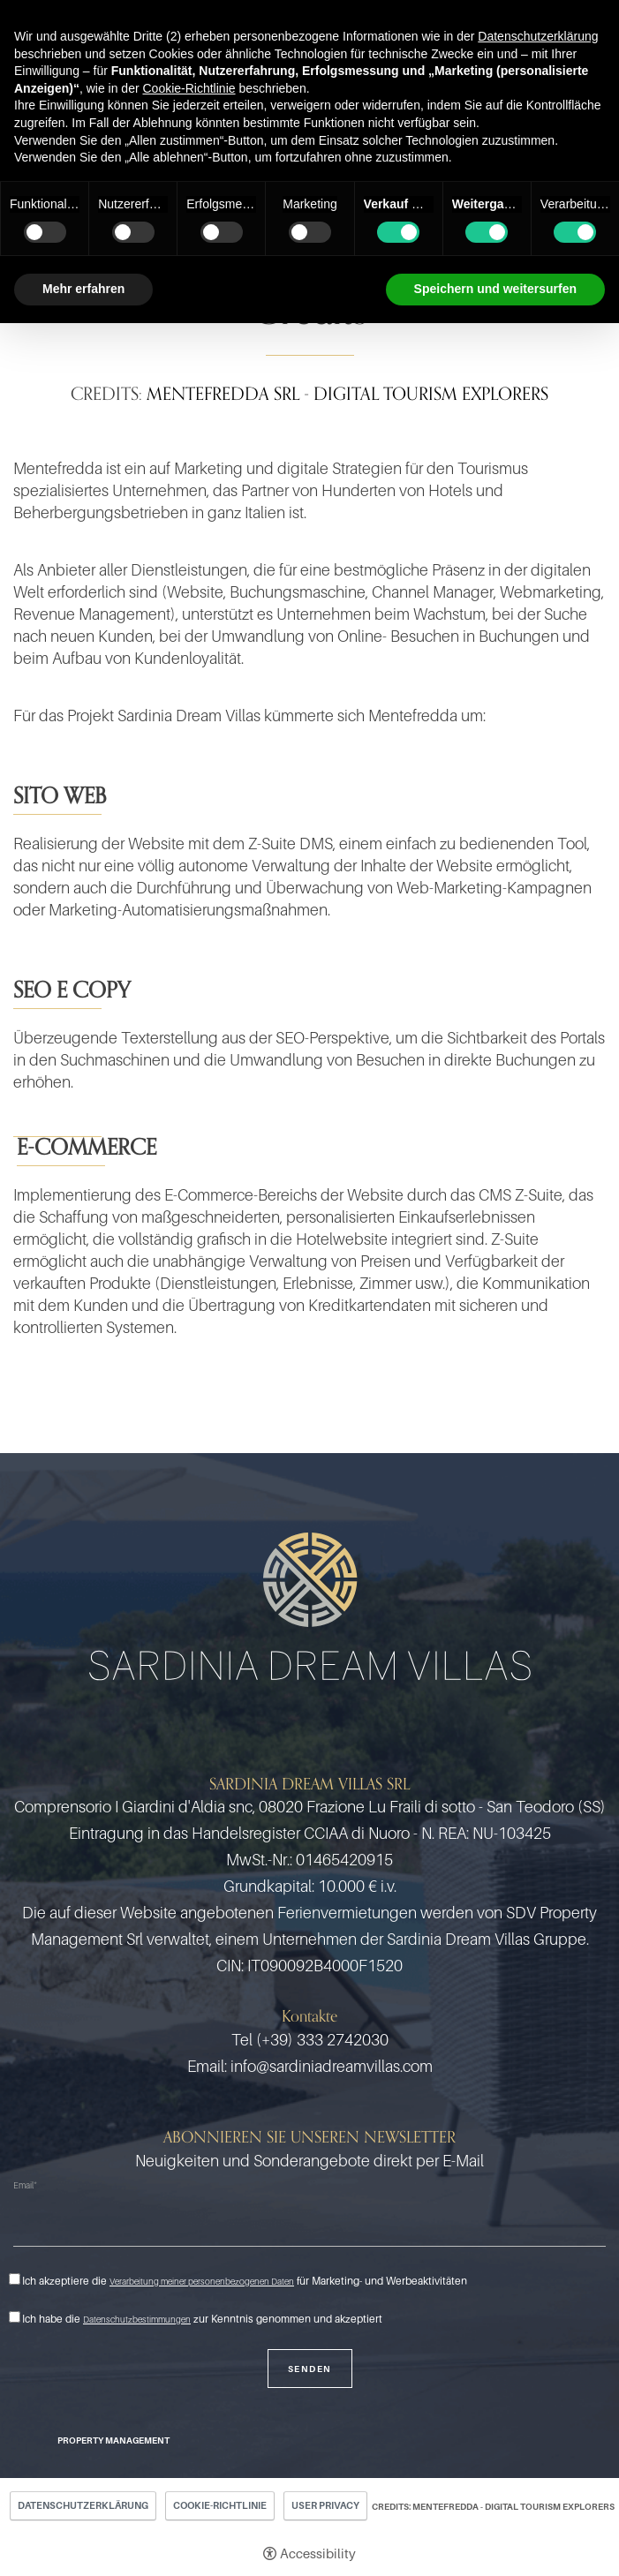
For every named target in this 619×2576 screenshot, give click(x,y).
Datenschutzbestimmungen (137, 2319)
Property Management (113, 2440)
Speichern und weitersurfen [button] (495, 289)
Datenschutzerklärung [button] (538, 36)
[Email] (309, 2224)
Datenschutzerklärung (83, 2505)
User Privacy (325, 2505)
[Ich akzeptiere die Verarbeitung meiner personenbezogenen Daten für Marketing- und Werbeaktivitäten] (14, 2279)
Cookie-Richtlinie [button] (188, 88)
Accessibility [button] (318, 2553)
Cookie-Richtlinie (220, 2505)
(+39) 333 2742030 (322, 2039)
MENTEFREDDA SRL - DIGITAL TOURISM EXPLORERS (347, 393)
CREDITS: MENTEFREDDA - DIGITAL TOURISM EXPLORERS (493, 2506)
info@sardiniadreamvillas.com (331, 2066)
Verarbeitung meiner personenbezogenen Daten (201, 2281)
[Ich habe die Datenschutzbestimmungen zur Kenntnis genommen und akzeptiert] (14, 2317)
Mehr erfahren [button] (83, 289)
